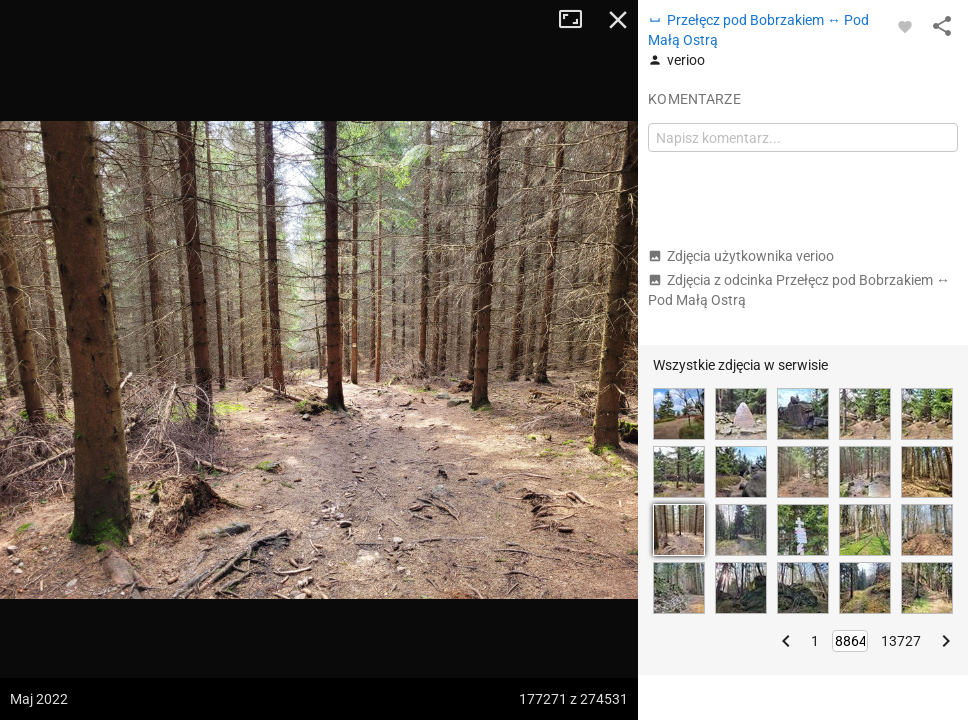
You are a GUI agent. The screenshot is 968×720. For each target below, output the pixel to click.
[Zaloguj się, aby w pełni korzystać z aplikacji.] (905, 26)
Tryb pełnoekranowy (578, 20)
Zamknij (618, 20)
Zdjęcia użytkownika (741, 256)
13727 (901, 641)
